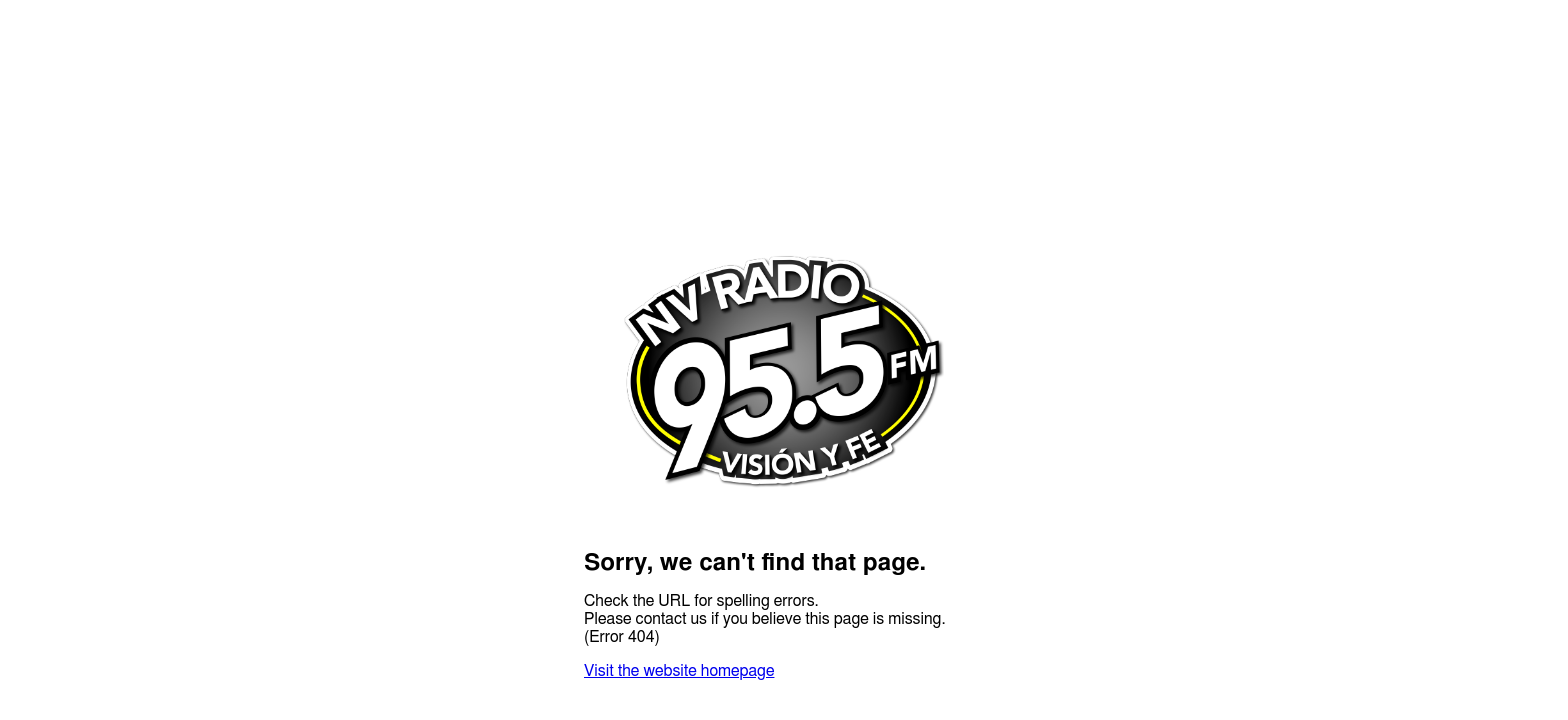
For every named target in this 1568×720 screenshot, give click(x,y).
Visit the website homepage (679, 671)
